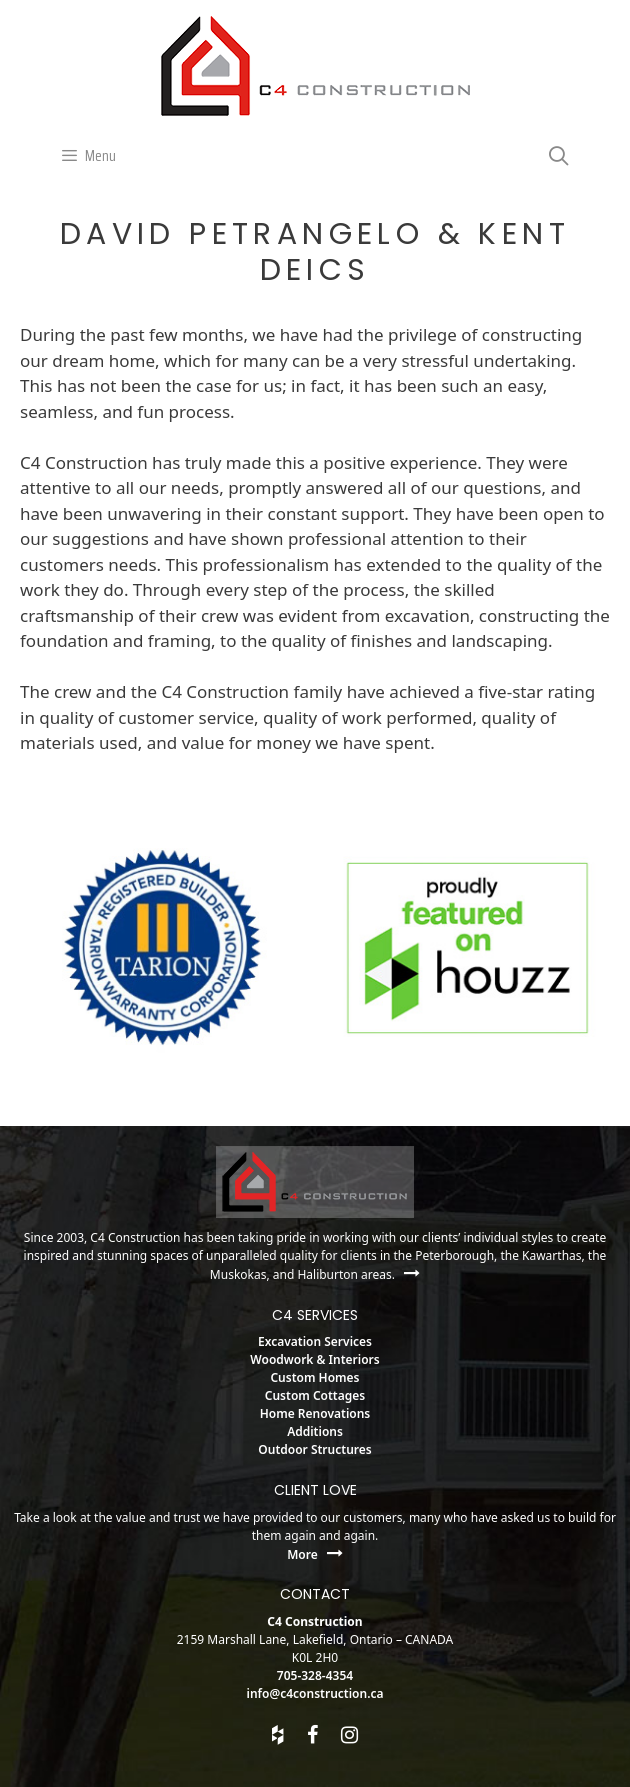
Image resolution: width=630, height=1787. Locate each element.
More (315, 1554)
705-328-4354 (315, 1675)
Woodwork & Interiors (314, 1359)
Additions (315, 1431)
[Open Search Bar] (559, 156)
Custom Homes (314, 1377)
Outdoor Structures (314, 1449)
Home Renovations (315, 1413)
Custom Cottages (315, 1395)
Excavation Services (315, 1341)
